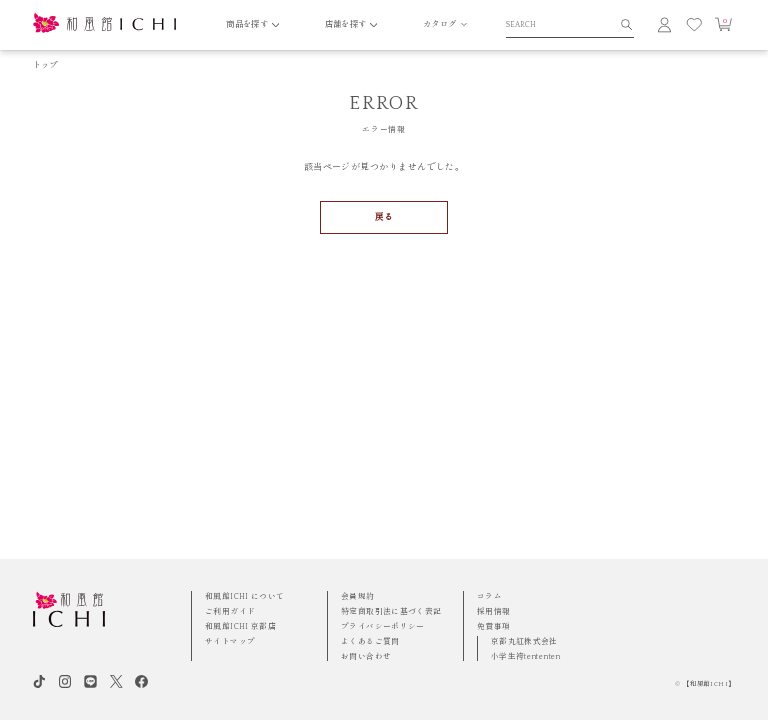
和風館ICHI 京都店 (240, 626)
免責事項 (494, 626)
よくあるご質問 (370, 641)
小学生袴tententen (526, 656)
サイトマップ (230, 641)
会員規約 (358, 596)
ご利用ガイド (230, 611)
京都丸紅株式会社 (524, 641)
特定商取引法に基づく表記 (391, 611)
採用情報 (494, 611)
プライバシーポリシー (383, 626)
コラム (489, 596)
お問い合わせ (366, 656)
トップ (45, 65)
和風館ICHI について (245, 596)
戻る (384, 217)
